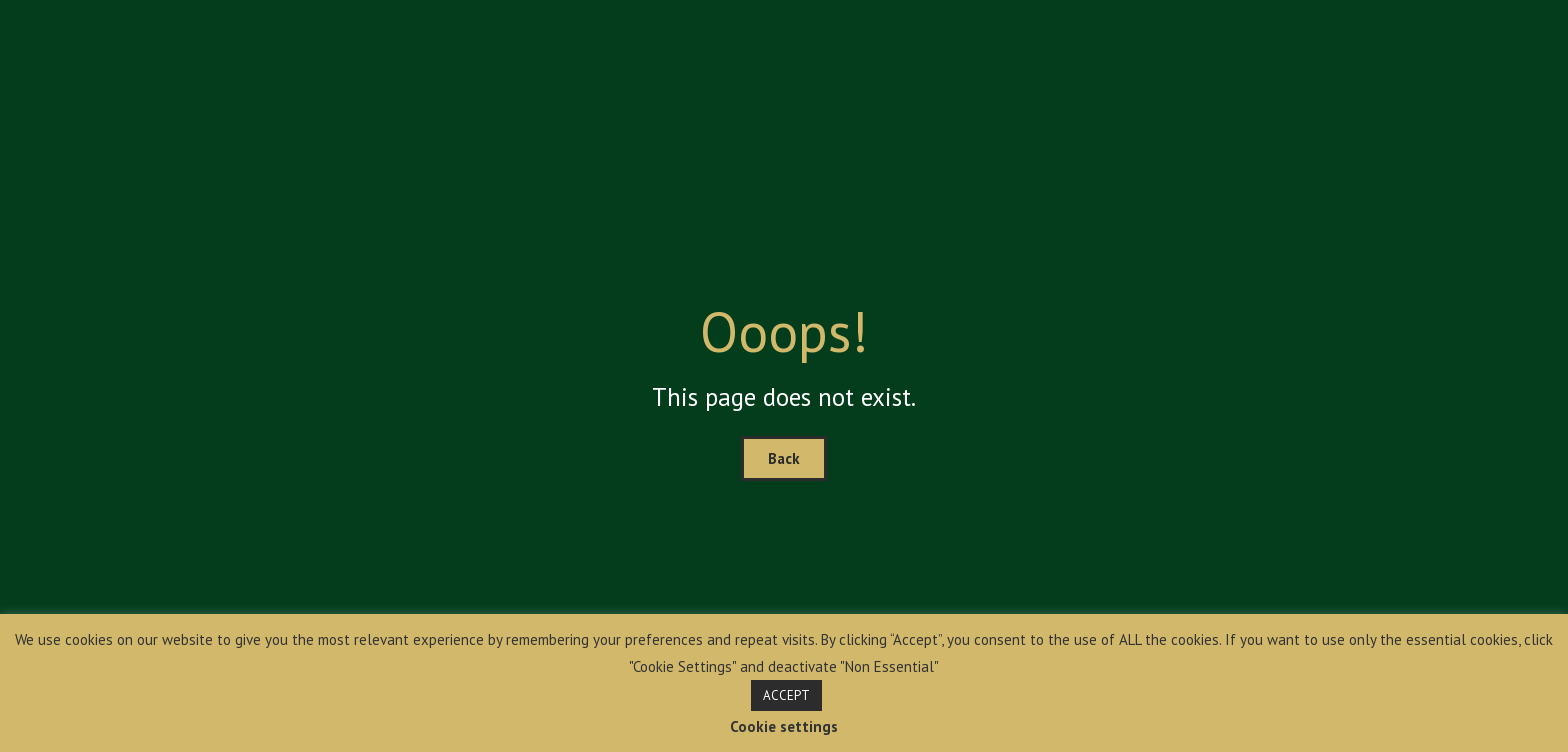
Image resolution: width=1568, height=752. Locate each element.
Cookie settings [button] (784, 726)
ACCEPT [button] (786, 695)
